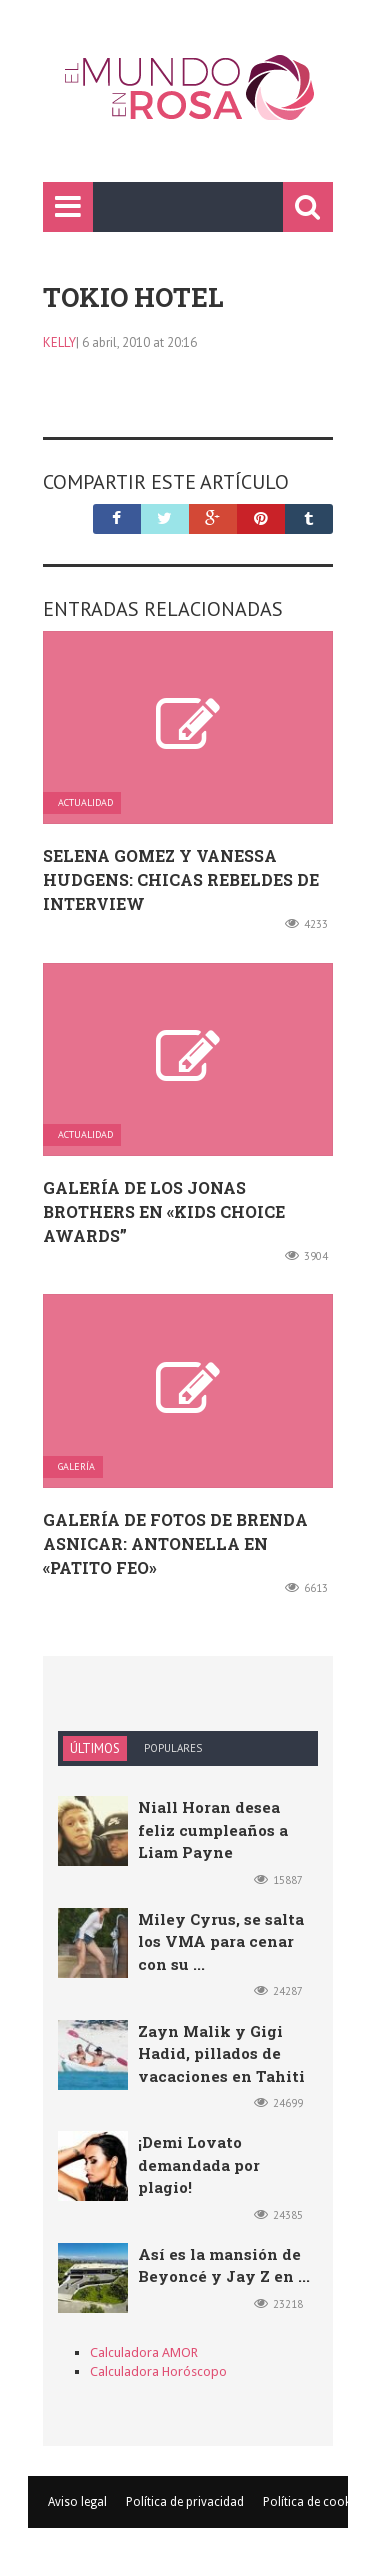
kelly (59, 342)
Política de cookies (314, 2502)
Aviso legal (77, 2502)
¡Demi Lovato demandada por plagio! (199, 2164)
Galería (76, 1467)
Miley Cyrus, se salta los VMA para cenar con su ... (221, 1941)
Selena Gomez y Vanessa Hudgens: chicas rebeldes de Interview (181, 879)
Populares (173, 1748)
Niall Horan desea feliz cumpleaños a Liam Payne (213, 1829)
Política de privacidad (185, 2502)
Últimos (95, 1748)
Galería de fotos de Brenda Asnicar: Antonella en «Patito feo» (175, 1543)
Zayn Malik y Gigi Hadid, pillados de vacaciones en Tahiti (221, 2053)
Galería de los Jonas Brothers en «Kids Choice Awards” (164, 1211)
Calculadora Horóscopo (158, 2371)
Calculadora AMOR (144, 2352)
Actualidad (85, 803)
